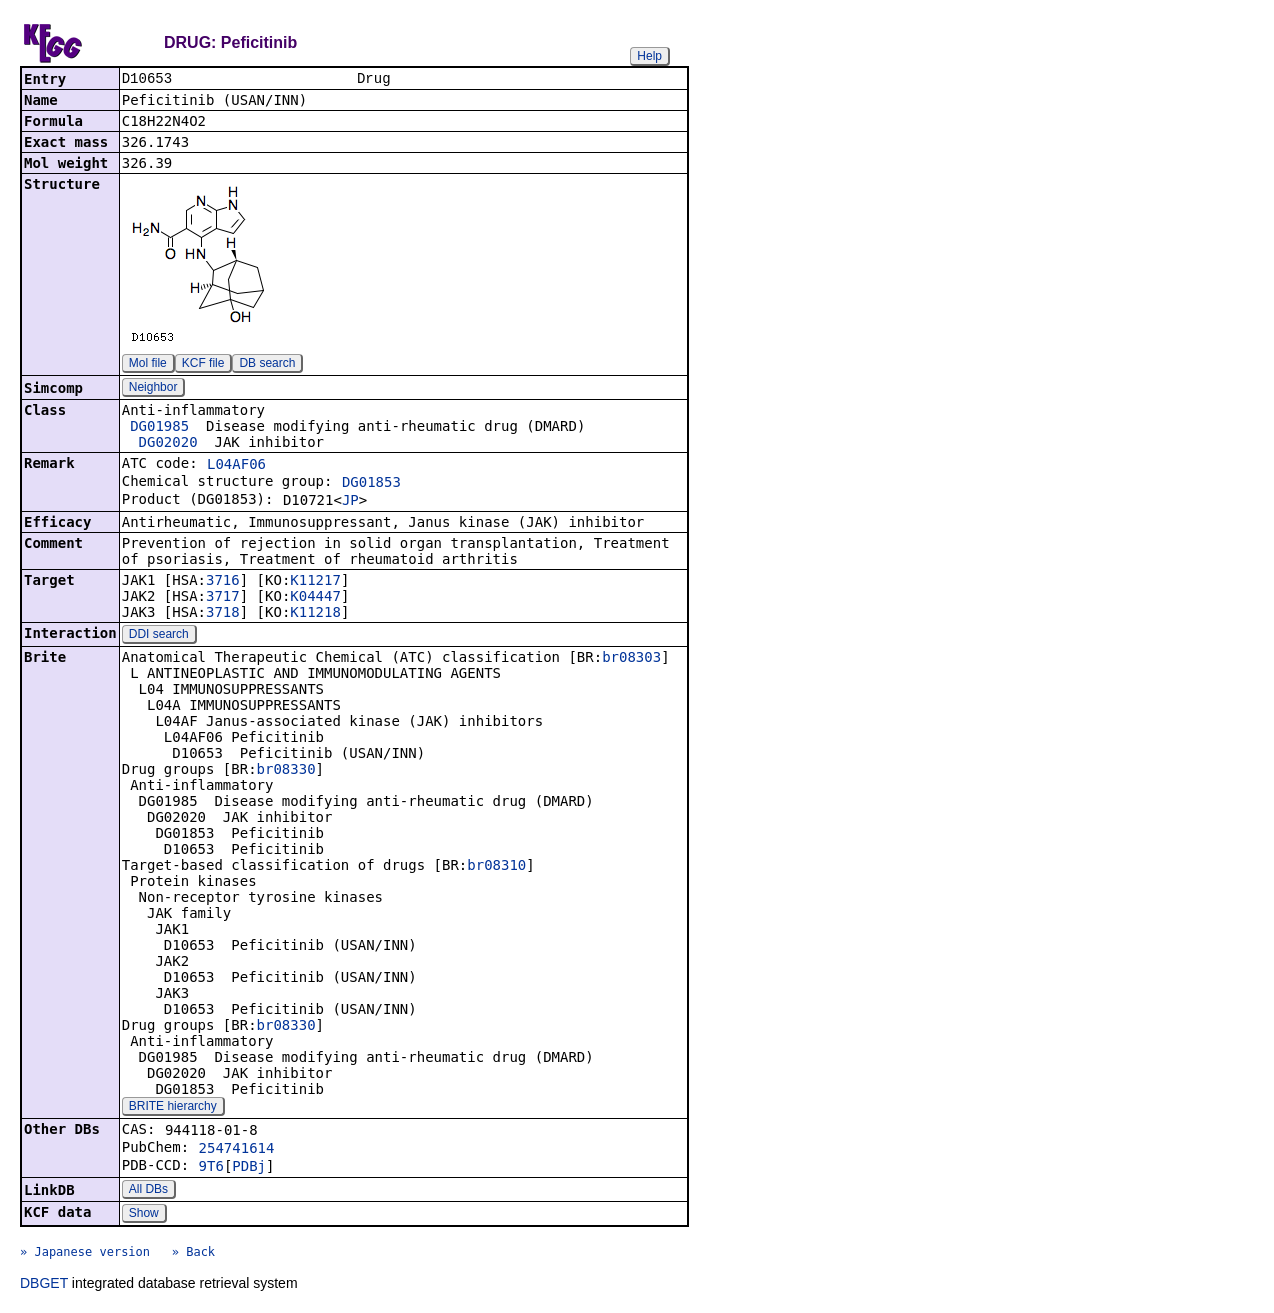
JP (350, 502)
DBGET (44, 1285)
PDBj (249, 1168)
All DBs (148, 1191)
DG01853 (371, 484)
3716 (223, 582)
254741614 (237, 1150)
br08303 (631, 659)
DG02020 (168, 444)
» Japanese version (85, 1254)
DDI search (159, 636)
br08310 (496, 867)
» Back (193, 1254)
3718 (223, 614)
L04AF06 (236, 466)
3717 (223, 598)
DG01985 (159, 428)
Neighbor (153, 389)
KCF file (203, 365)
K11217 (315, 582)
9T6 (211, 1168)
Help (649, 56)
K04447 (315, 598)
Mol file (148, 365)
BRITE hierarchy (173, 1108)
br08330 (286, 771)
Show (144, 1215)
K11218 (315, 614)
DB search (267, 365)
